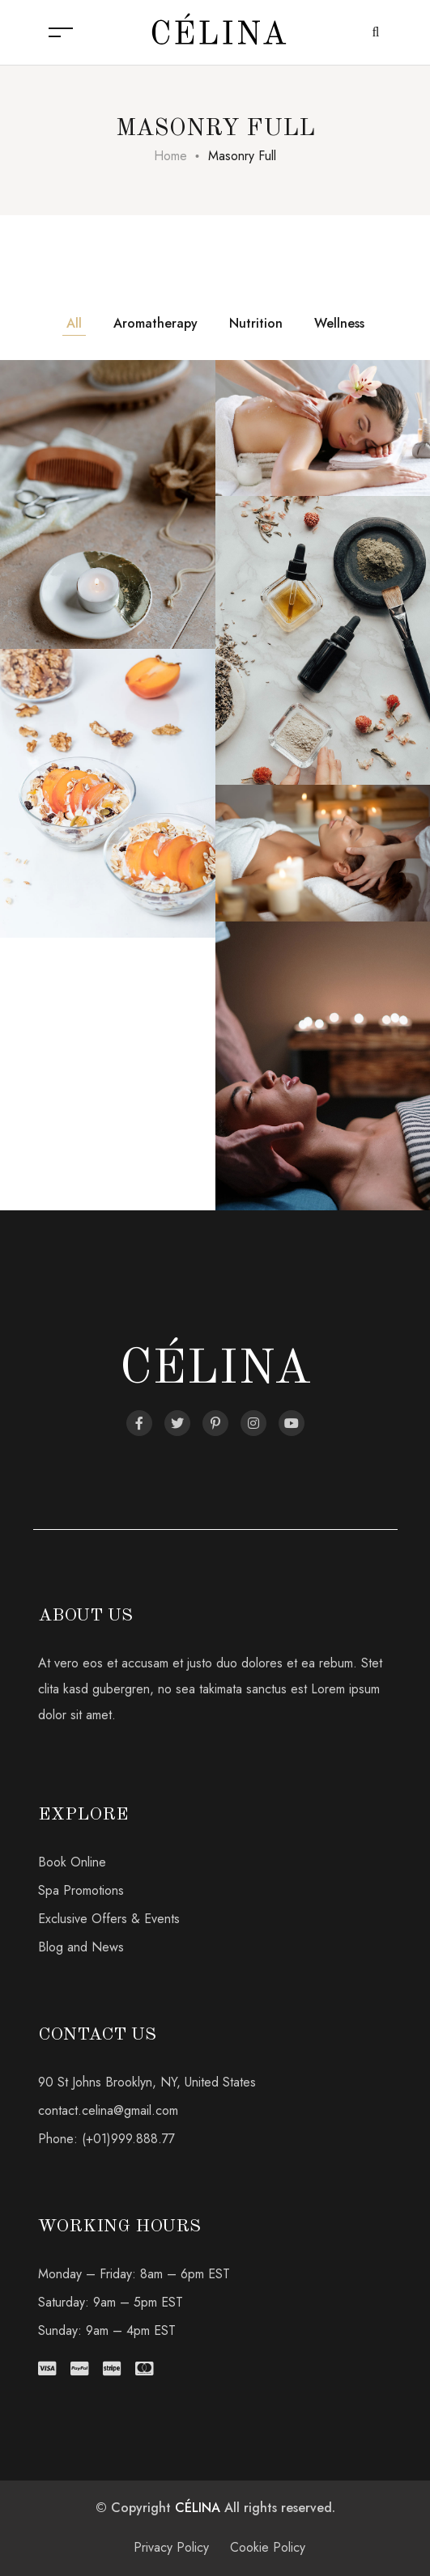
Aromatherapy (155, 323)
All (74, 323)
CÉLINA (197, 2507)
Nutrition (256, 323)
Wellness (339, 323)
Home (170, 155)
